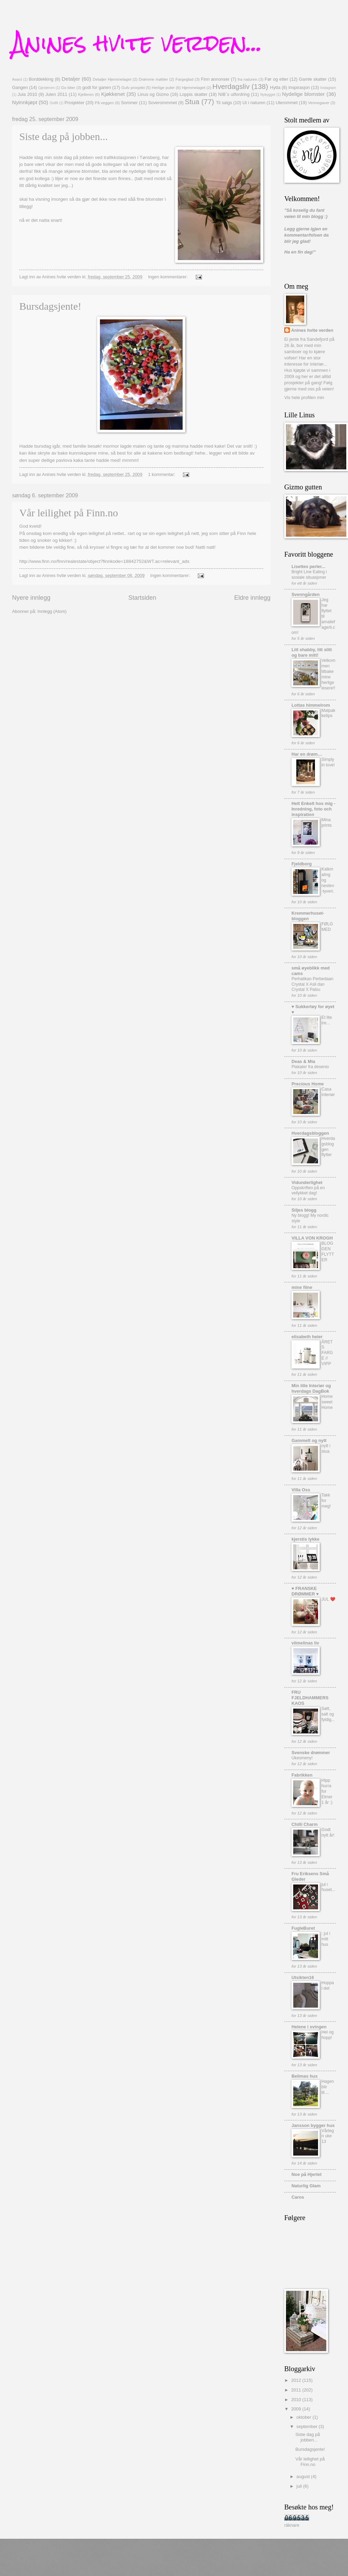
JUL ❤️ (328, 1599)
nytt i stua (325, 1448)
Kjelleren (86, 94)
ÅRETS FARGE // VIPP (327, 1353)
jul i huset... (328, 1887)
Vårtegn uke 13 (327, 2136)
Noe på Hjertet (306, 2174)
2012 (296, 2380)
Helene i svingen (309, 2026)
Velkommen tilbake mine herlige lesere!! (328, 674)
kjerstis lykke (305, 1539)
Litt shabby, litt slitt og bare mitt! (311, 652)
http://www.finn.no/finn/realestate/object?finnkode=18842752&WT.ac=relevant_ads (104, 561)
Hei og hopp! (327, 2035)
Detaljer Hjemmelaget (112, 79)
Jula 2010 (27, 94)
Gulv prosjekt (133, 88)
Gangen (20, 87)
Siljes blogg (303, 1210)
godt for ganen (96, 87)
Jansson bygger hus (313, 2125)
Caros (297, 2197)
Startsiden (142, 597)
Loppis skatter (193, 94)
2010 (296, 2399)
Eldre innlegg (252, 597)
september (307, 2426)
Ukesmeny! (302, 1758)
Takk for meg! (326, 1501)
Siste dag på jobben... (63, 136)
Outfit (54, 103)
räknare (291, 2525)
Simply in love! (328, 762)
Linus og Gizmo (153, 94)
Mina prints (326, 822)
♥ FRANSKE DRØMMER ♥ (305, 1591)
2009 (296, 2408)
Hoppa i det (327, 1985)
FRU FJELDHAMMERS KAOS (309, 1698)
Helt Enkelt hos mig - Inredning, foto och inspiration (313, 809)
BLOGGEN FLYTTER (327, 1251)
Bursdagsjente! (50, 306)
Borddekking (41, 79)
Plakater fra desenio (310, 1066)
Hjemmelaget (193, 88)
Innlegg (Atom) (52, 611)
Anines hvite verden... (137, 42)
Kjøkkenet (113, 94)
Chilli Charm (304, 1824)
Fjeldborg (301, 863)
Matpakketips (328, 713)
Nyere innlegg (31, 597)
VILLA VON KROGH (312, 1238)
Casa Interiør (328, 1092)
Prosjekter (74, 102)
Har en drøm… (306, 754)
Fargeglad (184, 79)
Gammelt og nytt (309, 1440)
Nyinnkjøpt (24, 102)
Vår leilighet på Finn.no (68, 512)
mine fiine (301, 1287)
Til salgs (224, 102)
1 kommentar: (162, 474)
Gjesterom (46, 88)
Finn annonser (215, 79)
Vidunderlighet (307, 1182)
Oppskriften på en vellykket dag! (308, 1190)
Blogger (201, 2562)
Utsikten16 (302, 1977)
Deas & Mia (303, 1061)
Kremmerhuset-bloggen (307, 916)
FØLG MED (327, 927)
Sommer (129, 102)
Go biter (68, 88)
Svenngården (305, 594)
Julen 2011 (56, 94)
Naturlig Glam (305, 2185)
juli (299, 2486)
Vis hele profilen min (304, 397)
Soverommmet (162, 102)
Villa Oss (300, 1489)
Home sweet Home (327, 1402)
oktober (304, 2417)
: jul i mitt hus (325, 1939)
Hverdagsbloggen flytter (328, 1146)
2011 (296, 2390)
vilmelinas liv (305, 1642)
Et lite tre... (326, 1020)
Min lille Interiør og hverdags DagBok (311, 1388)
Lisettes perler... (308, 566)
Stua (192, 102)
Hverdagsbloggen (310, 1133)
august (303, 2476)
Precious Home (307, 1083)
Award (17, 79)
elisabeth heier (307, 1336)
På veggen (104, 103)
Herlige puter (163, 88)
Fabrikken (302, 1775)
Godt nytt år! (327, 1832)
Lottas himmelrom (310, 705)
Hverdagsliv (231, 86)
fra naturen (247, 79)
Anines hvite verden (312, 330)
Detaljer (71, 79)
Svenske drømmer (310, 1752)
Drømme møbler (153, 79)
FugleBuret (303, 1928)
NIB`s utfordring (233, 94)
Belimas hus (304, 2076)
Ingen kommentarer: (168, 276)
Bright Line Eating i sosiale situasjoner (309, 574)
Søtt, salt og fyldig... (328, 1714)
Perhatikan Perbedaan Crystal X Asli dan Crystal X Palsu (312, 984)
